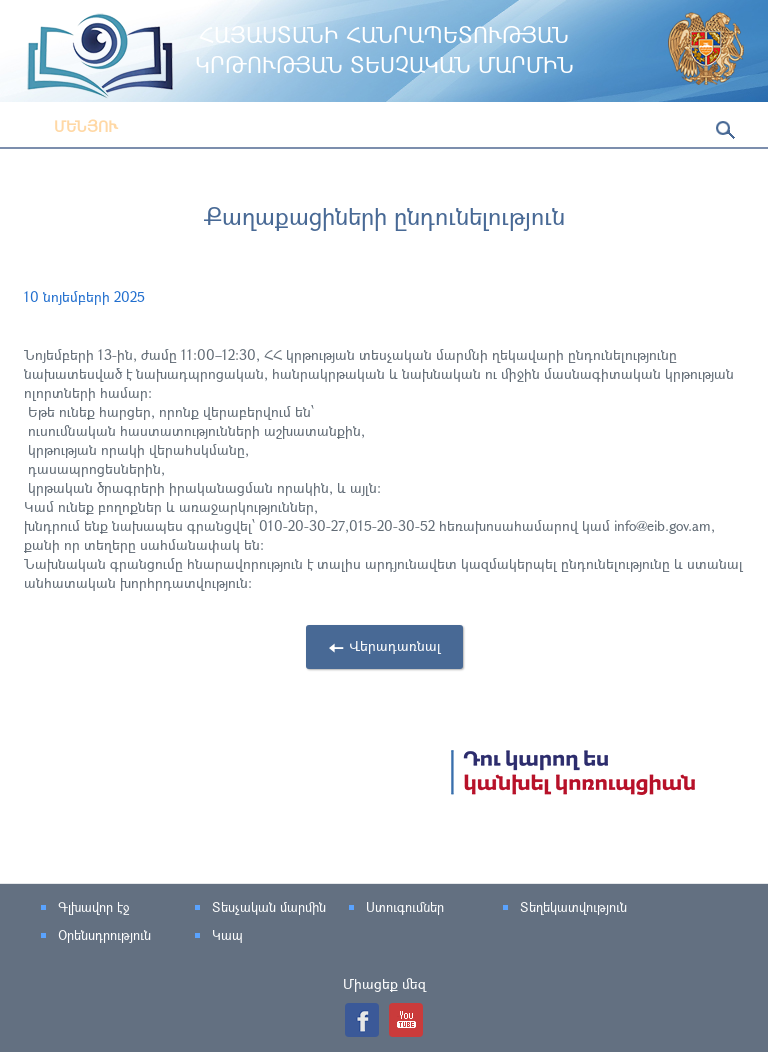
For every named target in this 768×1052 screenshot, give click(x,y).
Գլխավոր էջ (93, 907)
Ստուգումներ (405, 907)
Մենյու (71, 126)
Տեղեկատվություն (573, 907)
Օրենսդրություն (104, 935)
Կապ (227, 935)
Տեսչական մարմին (269, 907)
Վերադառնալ (395, 645)
